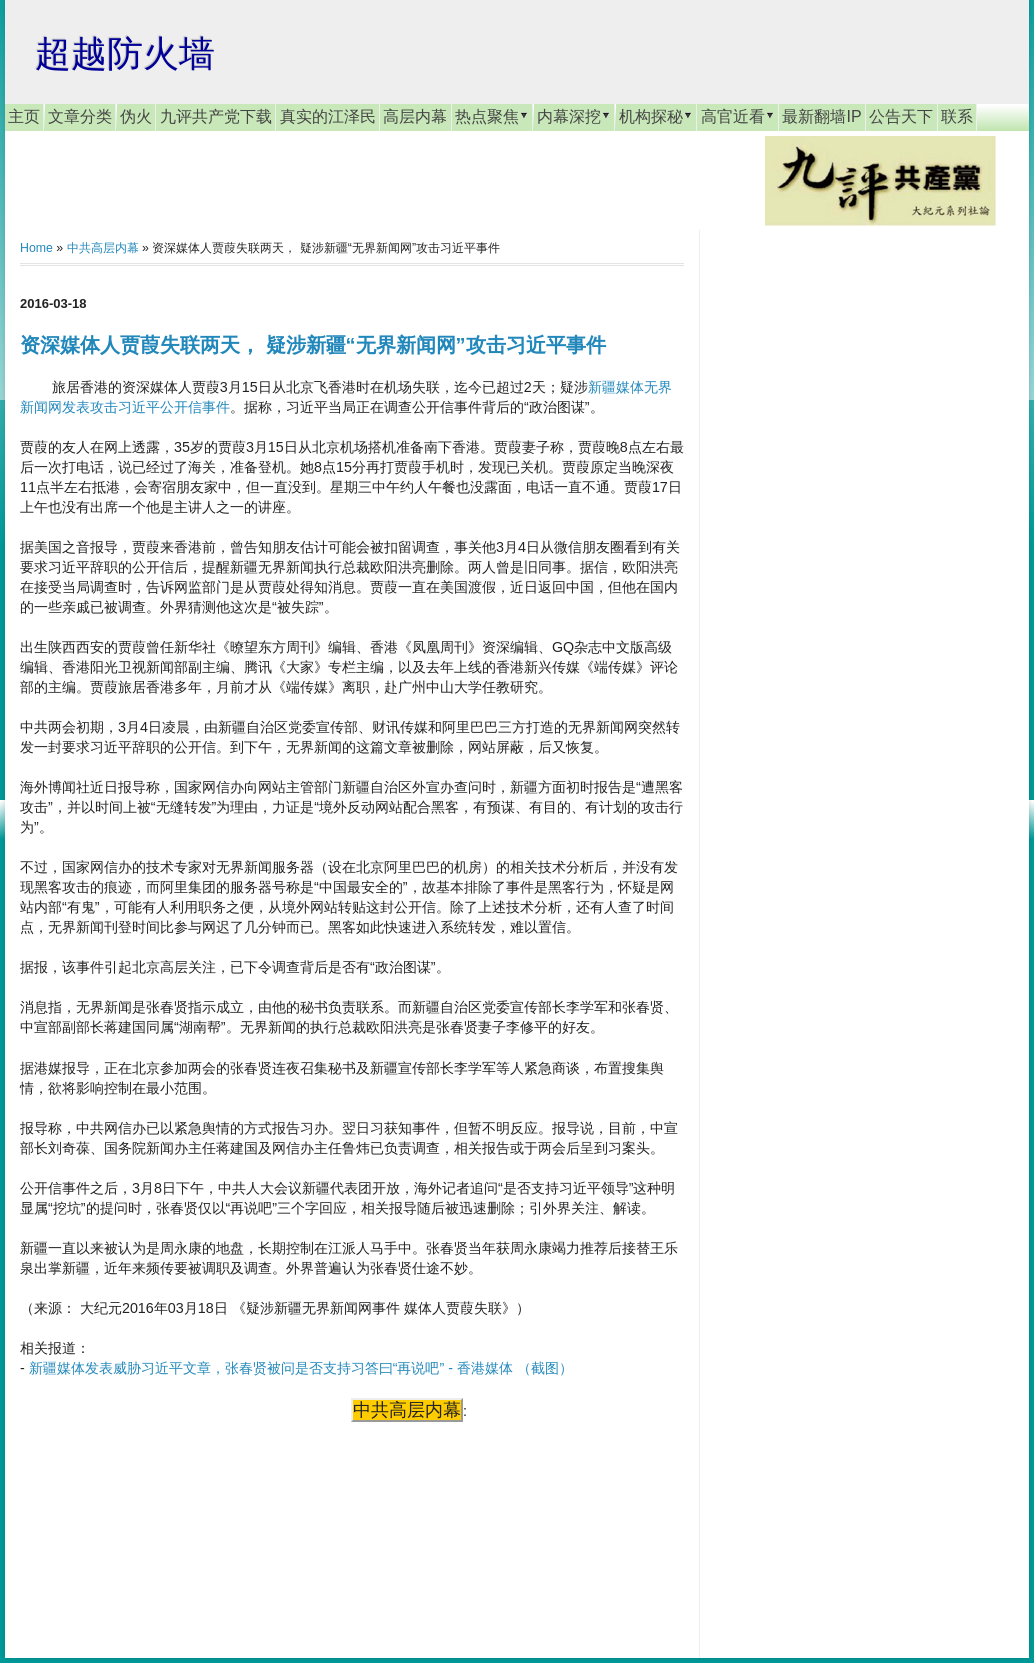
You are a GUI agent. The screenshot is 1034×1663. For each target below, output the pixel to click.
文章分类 (80, 116)
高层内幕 (415, 116)
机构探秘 (656, 116)
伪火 (136, 116)
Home (36, 248)
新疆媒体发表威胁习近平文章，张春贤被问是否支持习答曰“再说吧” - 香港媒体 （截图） (301, 1368)
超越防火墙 (125, 53)
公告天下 (901, 116)
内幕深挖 (574, 116)
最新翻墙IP (821, 116)
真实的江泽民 (328, 116)
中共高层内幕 (103, 248)
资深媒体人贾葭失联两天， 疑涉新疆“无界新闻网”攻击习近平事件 (313, 345)
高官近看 (738, 116)
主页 (24, 116)
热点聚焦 (492, 116)
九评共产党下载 (216, 116)
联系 (957, 116)
